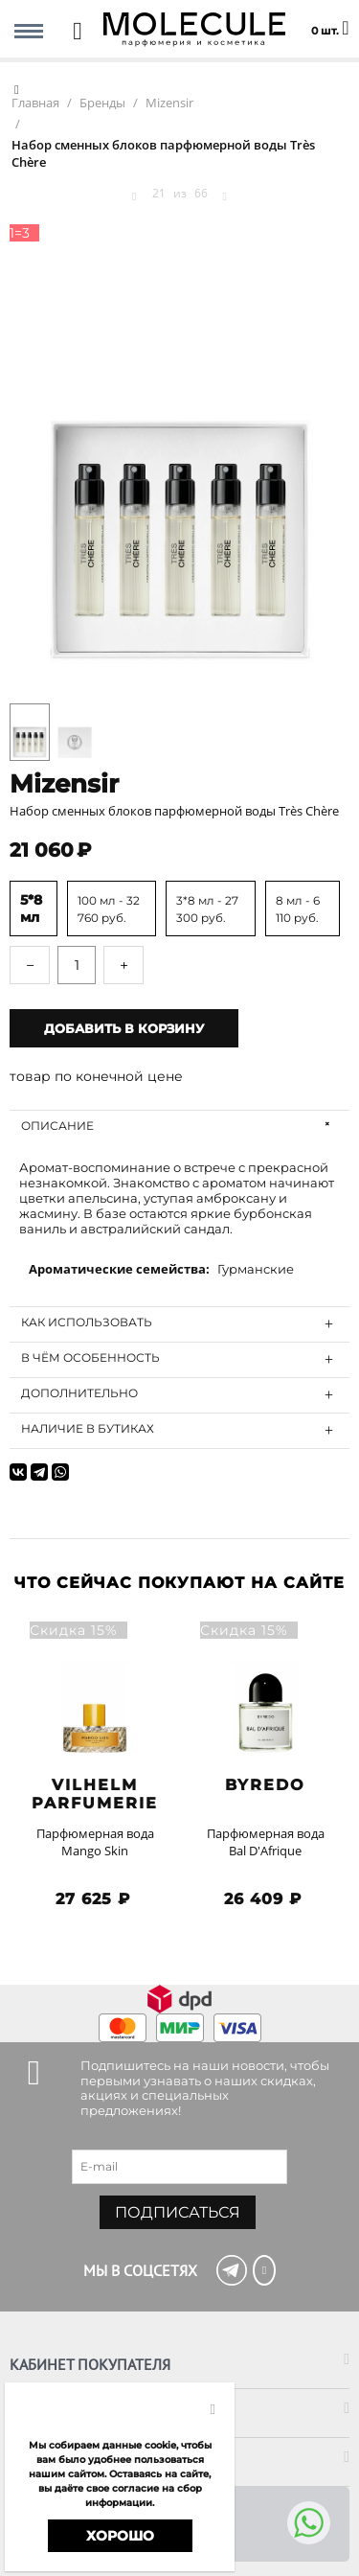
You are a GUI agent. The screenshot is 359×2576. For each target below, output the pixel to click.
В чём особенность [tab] (180, 1359)
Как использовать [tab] (180, 1323)
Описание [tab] (180, 1127)
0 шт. (329, 19)
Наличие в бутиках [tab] (180, 1429)
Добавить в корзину (124, 1028)
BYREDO (265, 1785)
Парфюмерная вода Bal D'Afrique (266, 1842)
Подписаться (177, 2212)
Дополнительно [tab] (180, 1394)
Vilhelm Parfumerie (95, 1794)
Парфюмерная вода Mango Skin (95, 1842)
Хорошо (120, 2535)
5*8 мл (31, 908)
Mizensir (64, 784)
